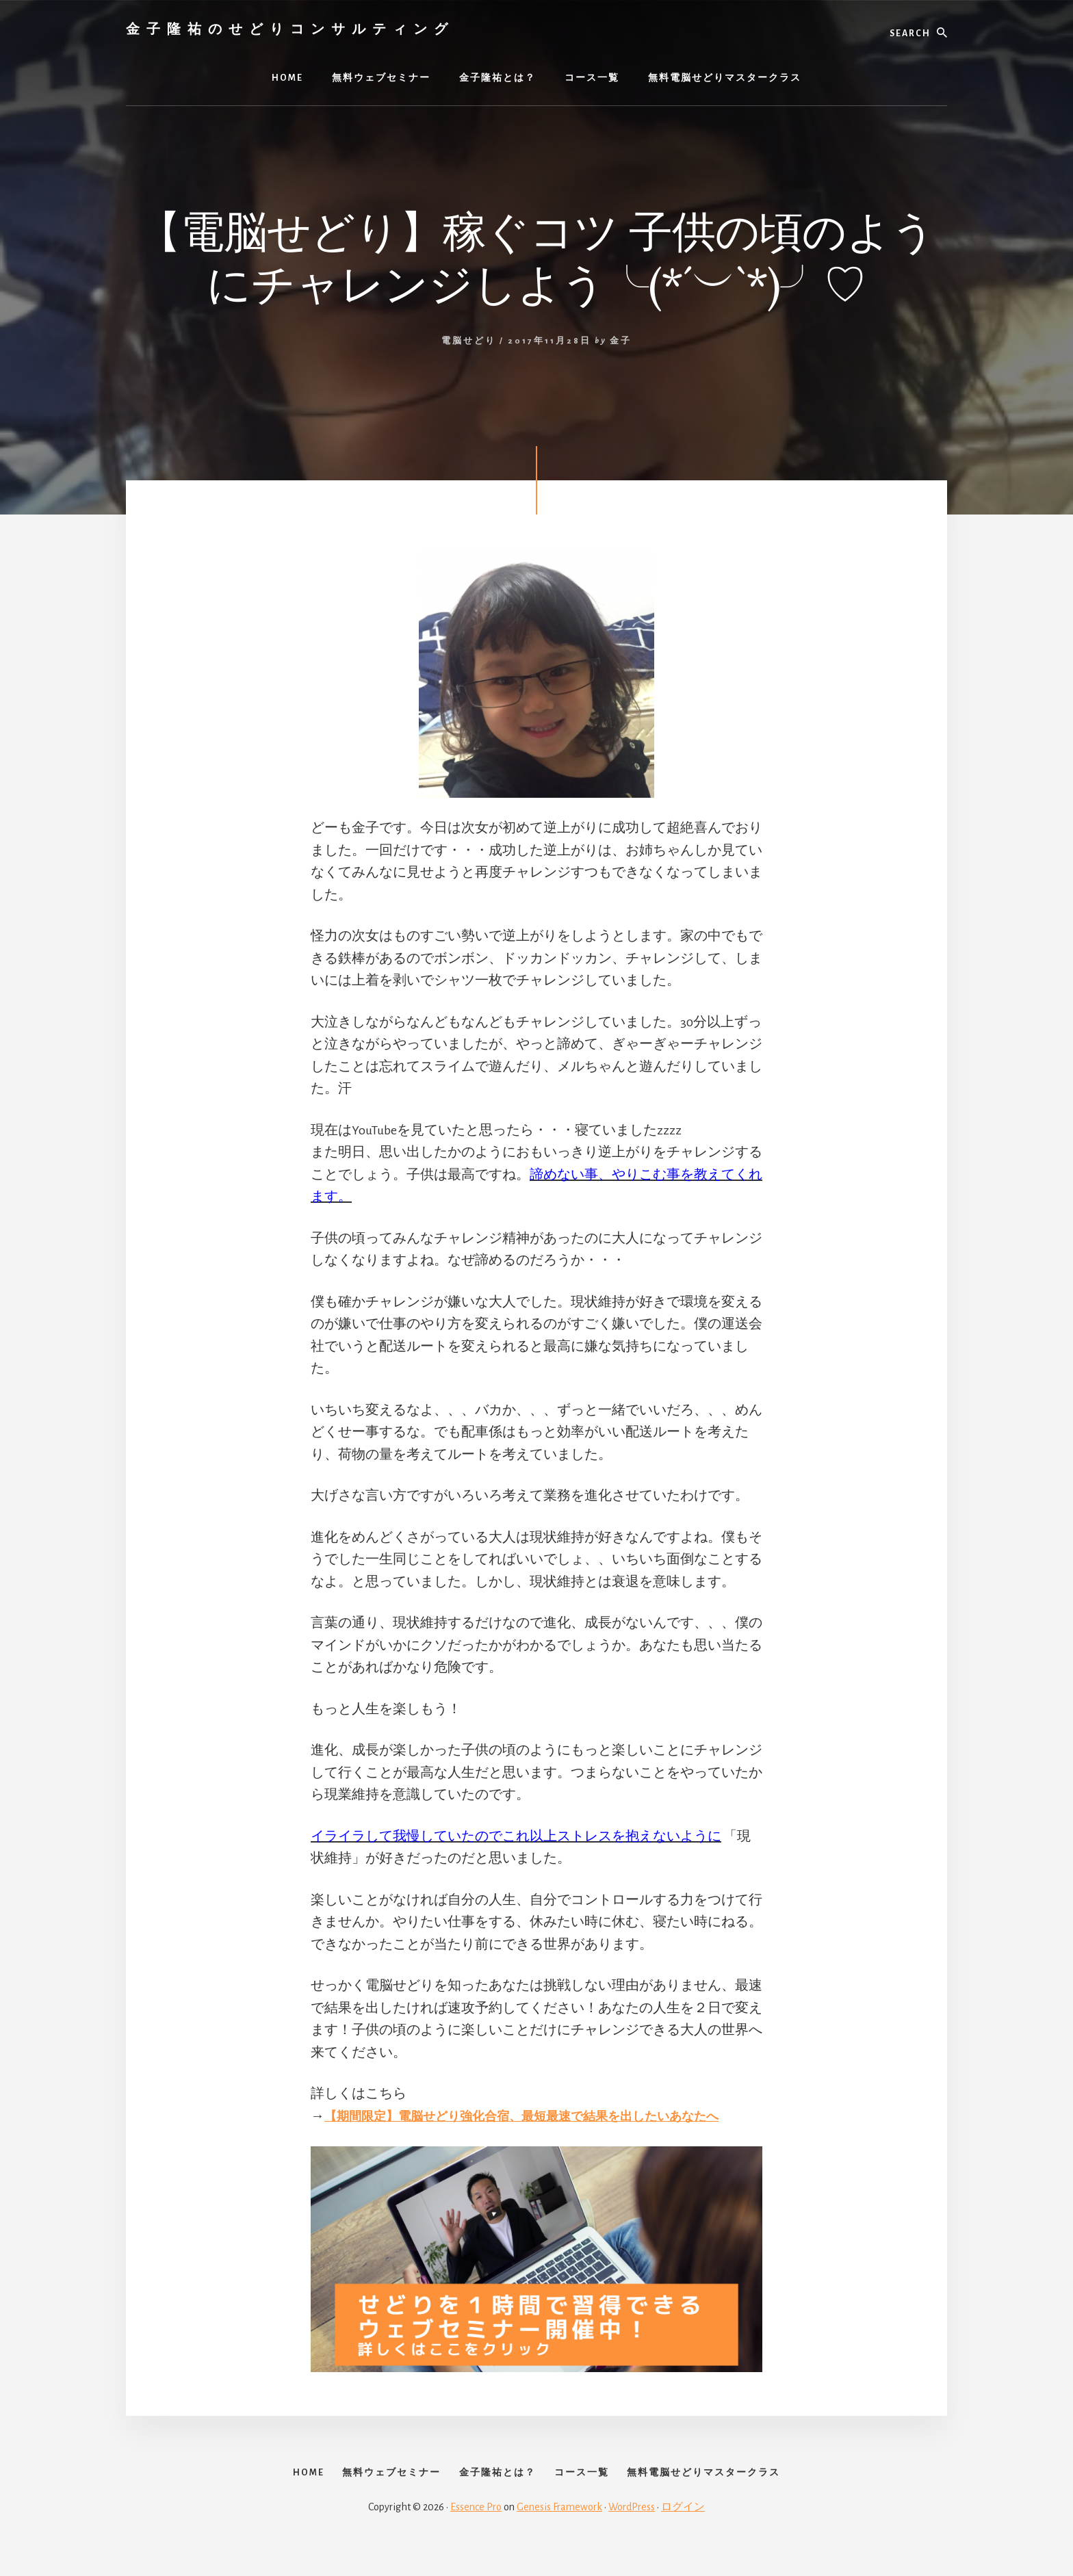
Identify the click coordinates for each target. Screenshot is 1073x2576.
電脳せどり (468, 341)
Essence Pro (476, 2529)
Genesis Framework (559, 2529)
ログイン (683, 2529)
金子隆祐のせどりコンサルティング (290, 28)
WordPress (631, 2529)
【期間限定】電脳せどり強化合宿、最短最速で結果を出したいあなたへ (543, 2116)
